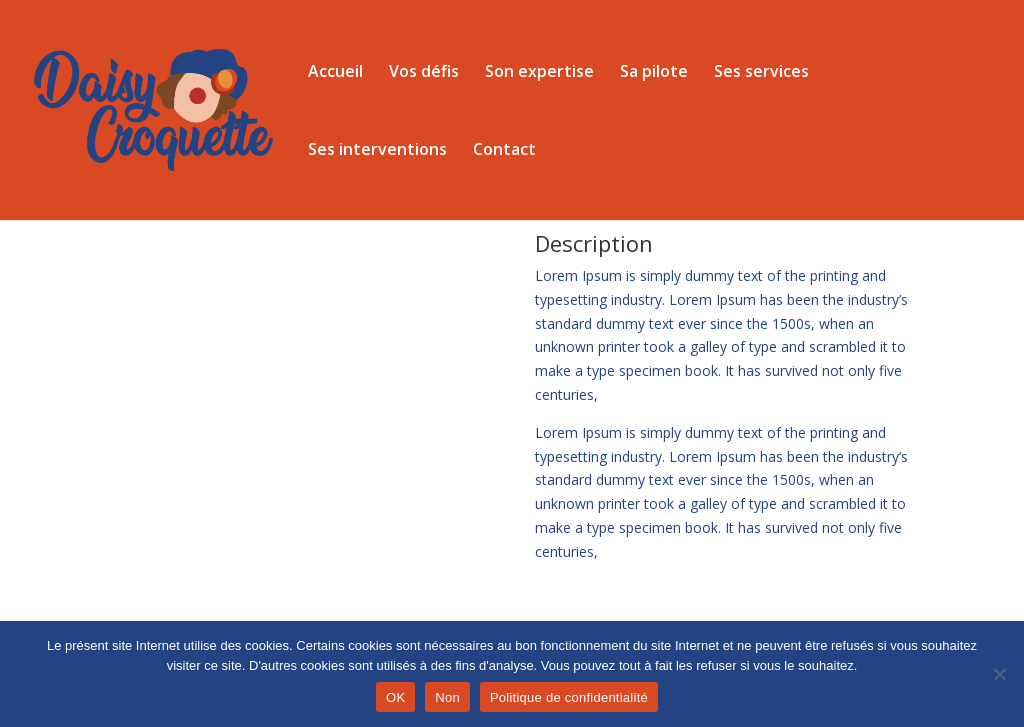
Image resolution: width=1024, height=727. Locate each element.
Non (447, 697)
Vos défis (424, 73)
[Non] (999, 674)
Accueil (335, 73)
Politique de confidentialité (569, 697)
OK (395, 697)
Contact (504, 151)
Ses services (761, 73)
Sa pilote (654, 73)
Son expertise (539, 73)
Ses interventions (377, 151)
